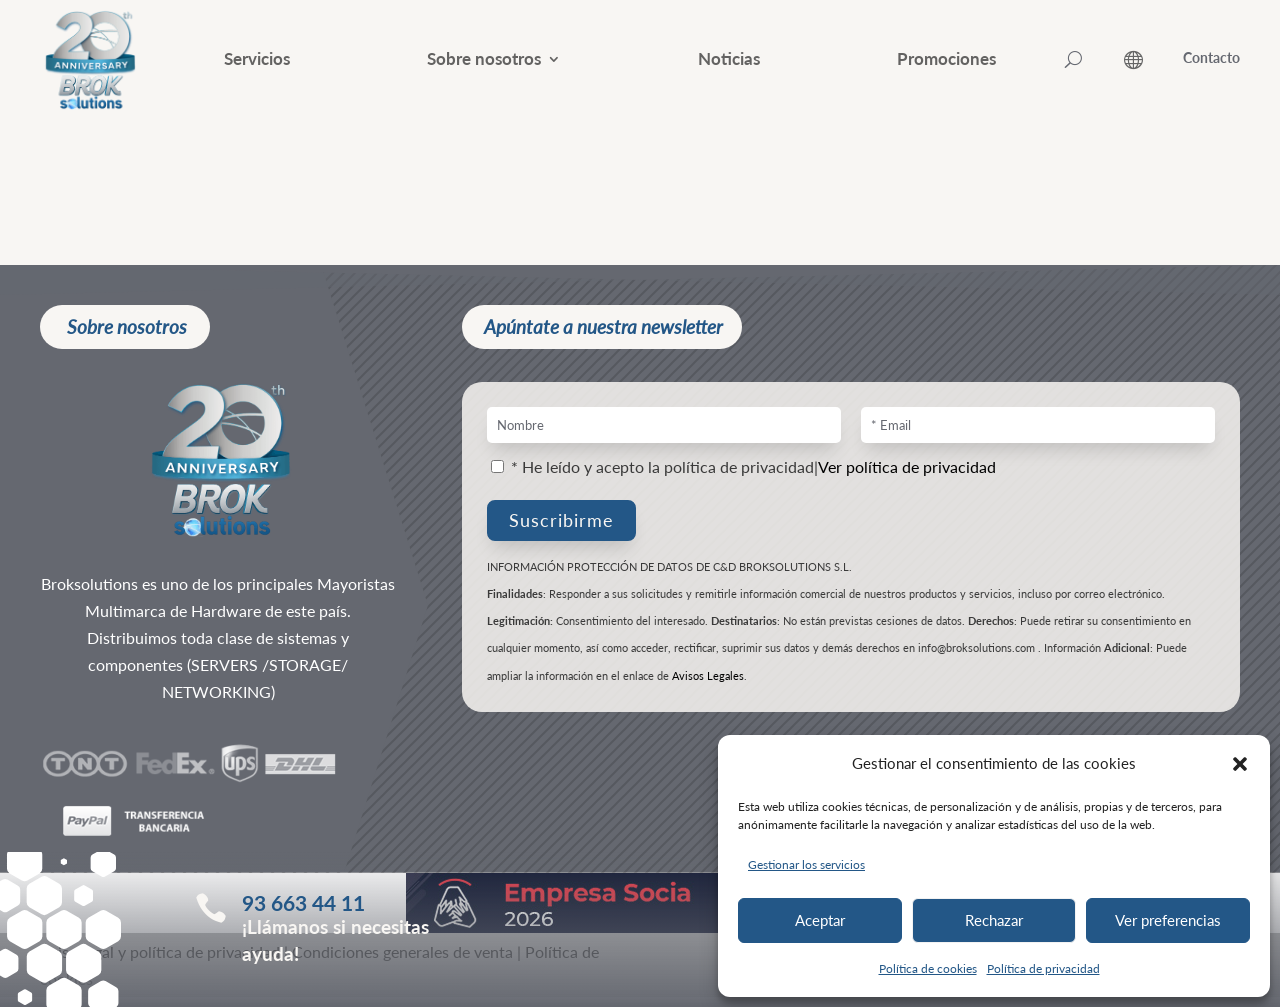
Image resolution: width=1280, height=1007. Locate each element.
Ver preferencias (1168, 920)
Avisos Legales (708, 685)
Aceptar (820, 920)
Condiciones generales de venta (402, 961)
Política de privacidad (1043, 968)
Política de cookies (928, 968)
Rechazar (994, 920)
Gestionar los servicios (806, 864)
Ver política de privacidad (907, 476)
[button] (1240, 764)
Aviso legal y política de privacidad (160, 961)
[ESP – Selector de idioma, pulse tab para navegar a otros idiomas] (1153, 59)
